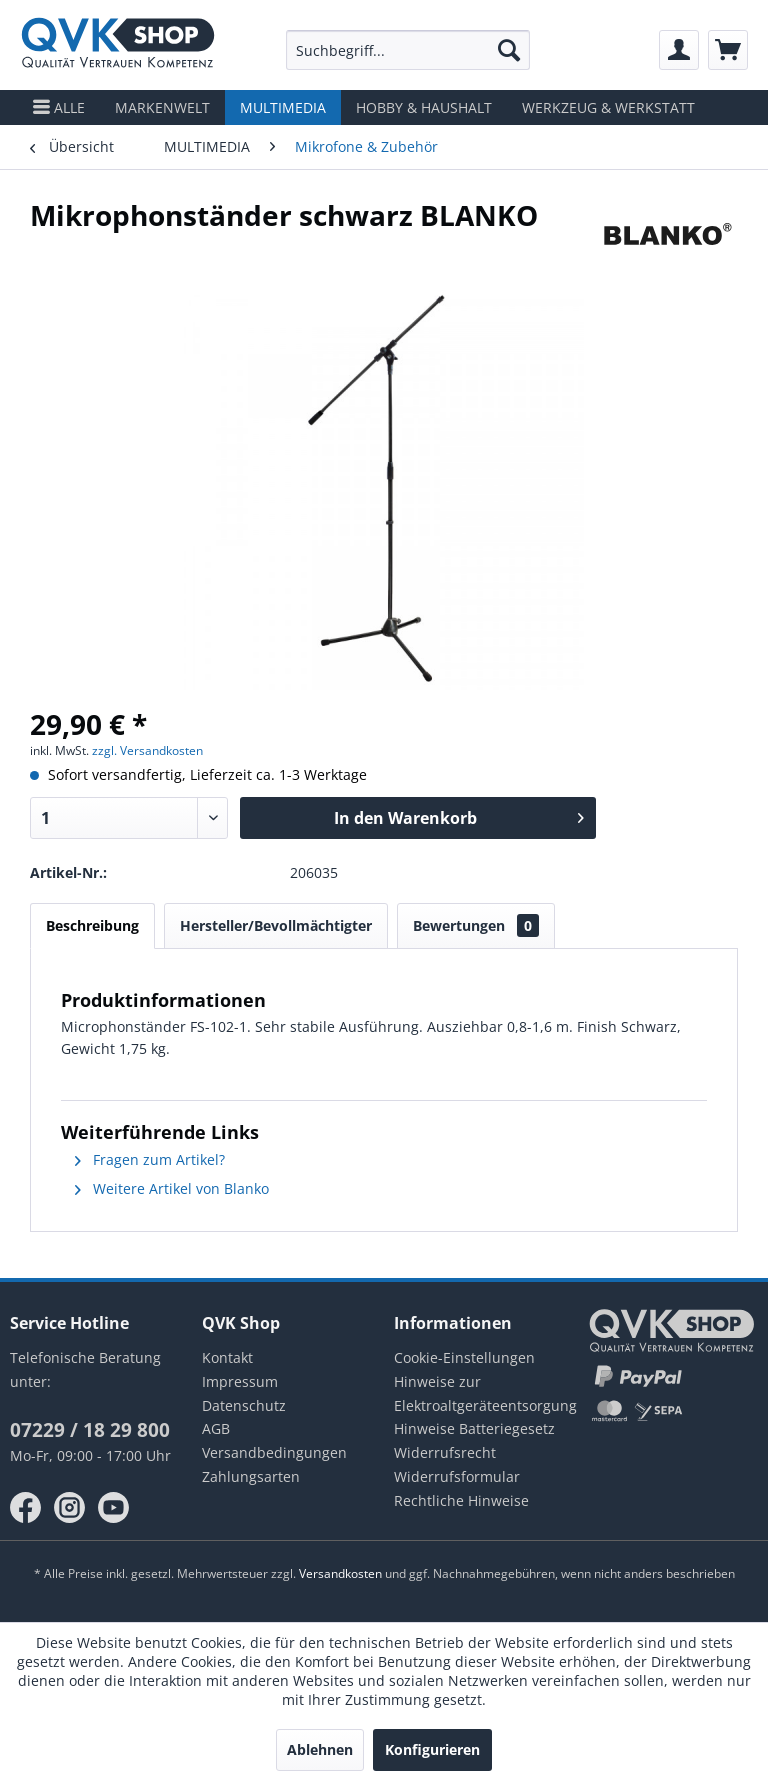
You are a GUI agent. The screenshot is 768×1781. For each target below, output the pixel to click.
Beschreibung (92, 925)
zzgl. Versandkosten (147, 750)
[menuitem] (408, 50)
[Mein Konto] (679, 50)
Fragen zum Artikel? (150, 1159)
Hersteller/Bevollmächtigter (276, 925)
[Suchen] (509, 50)
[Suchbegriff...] (408, 50)
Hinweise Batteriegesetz (474, 1428)
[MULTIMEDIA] (283, 107)
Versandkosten (340, 1573)
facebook (26, 1508)
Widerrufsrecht (445, 1452)
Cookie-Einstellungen (464, 1357)
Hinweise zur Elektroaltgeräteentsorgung (480, 1393)
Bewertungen (476, 925)
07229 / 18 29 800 (90, 1430)
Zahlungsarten (251, 1476)
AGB (216, 1428)
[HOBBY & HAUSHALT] (424, 107)
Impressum (240, 1381)
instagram (70, 1508)
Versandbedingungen (274, 1452)
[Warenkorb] (728, 50)
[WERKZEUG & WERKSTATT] (608, 107)
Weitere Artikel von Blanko (172, 1188)
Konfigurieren (432, 1749)
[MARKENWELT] (162, 107)
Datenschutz (244, 1405)
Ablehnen (320, 1749)
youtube (114, 1508)
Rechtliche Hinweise (461, 1500)
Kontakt (227, 1357)
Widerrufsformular (457, 1476)
